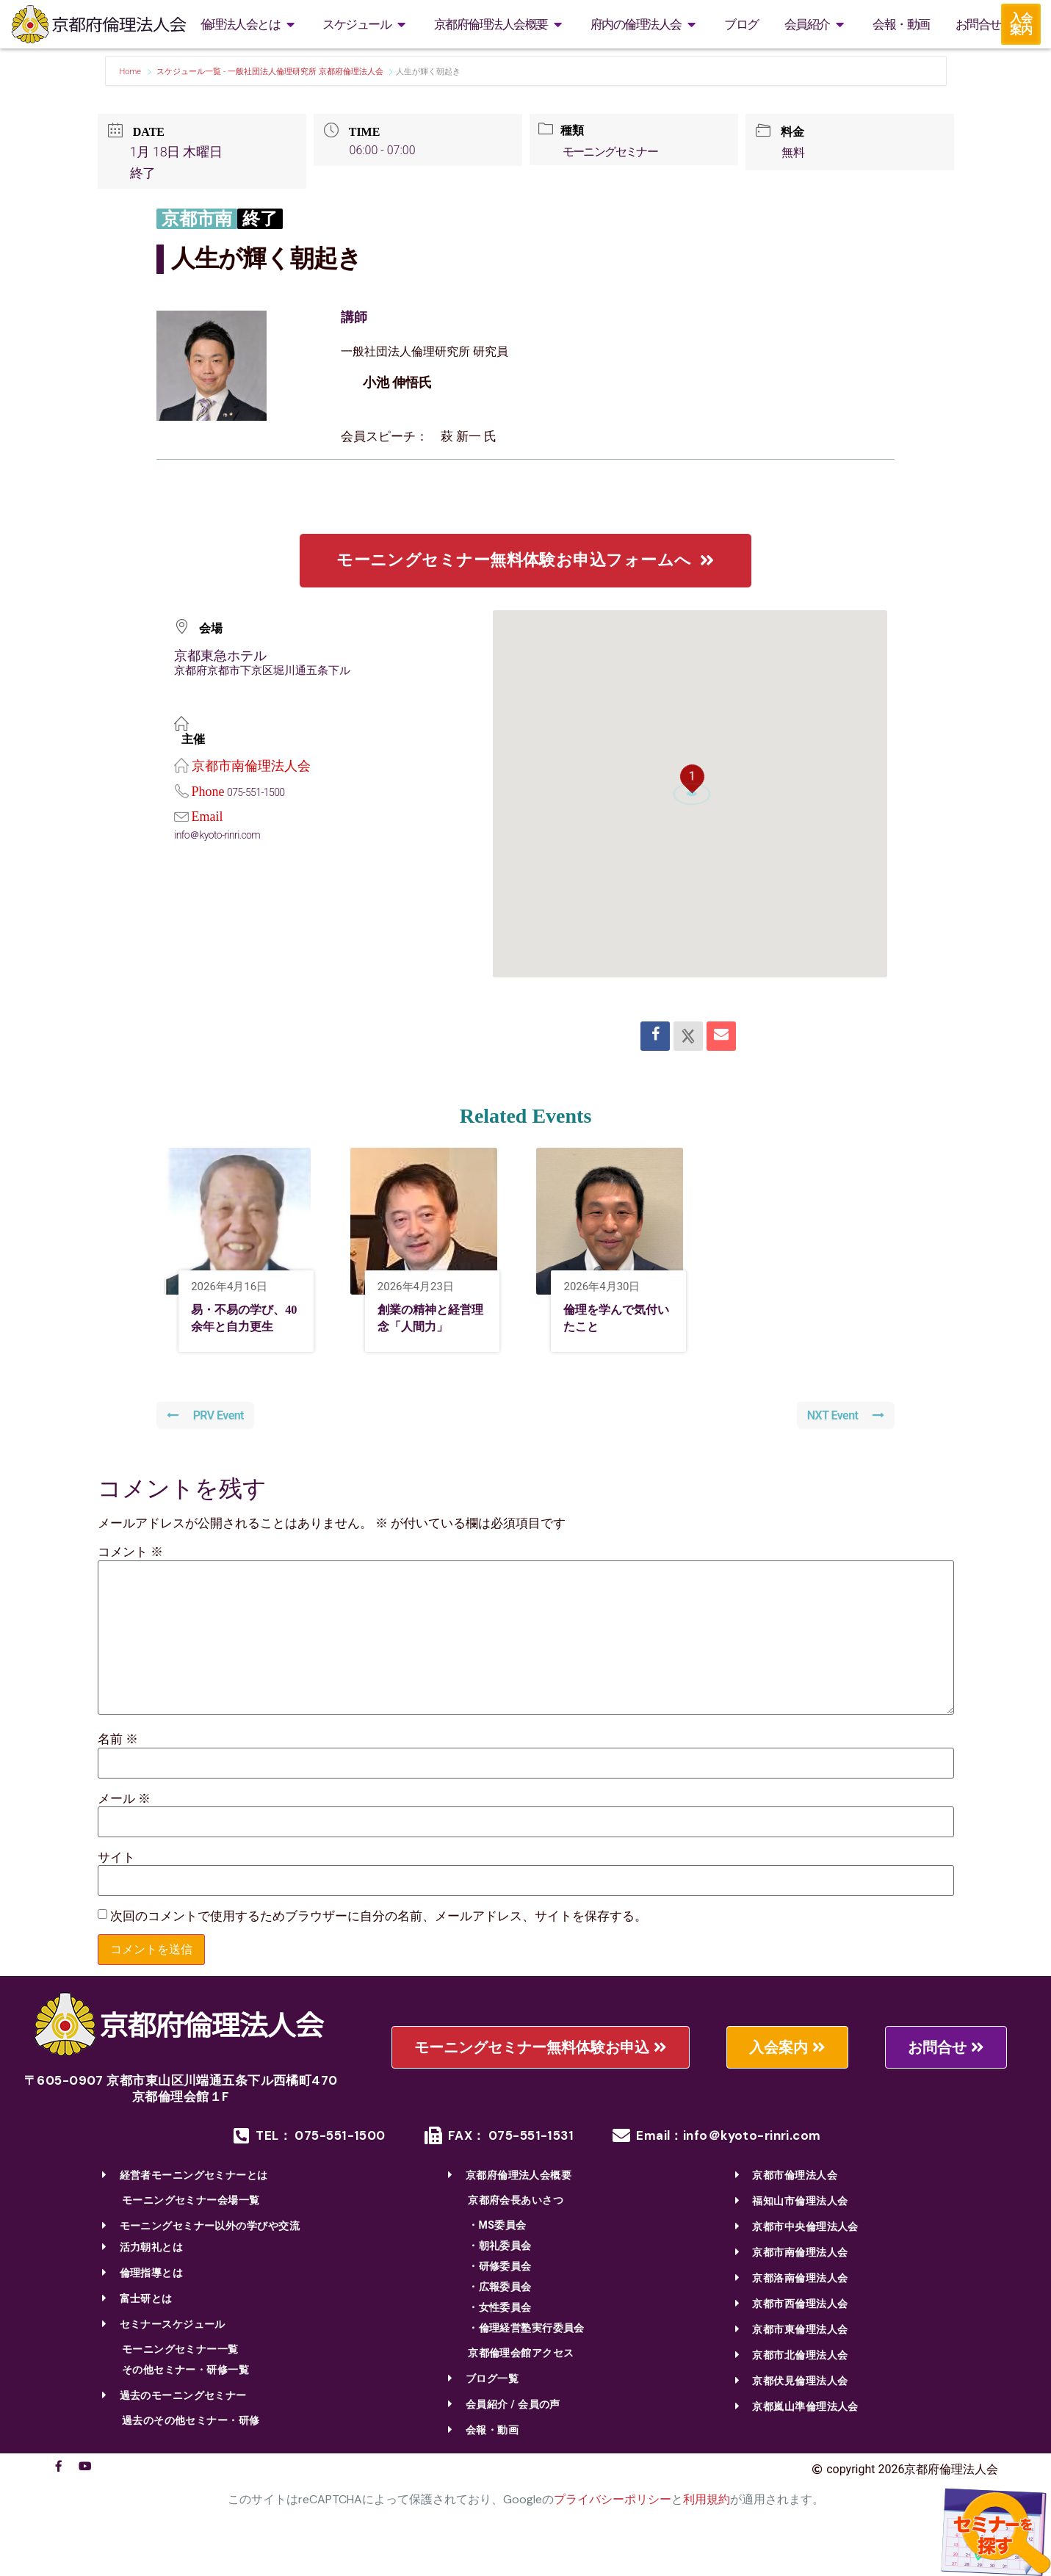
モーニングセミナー (615, 152)
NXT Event (843, 1440)
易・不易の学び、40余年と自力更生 (242, 1330)
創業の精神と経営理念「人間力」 (429, 1330)
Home (131, 71)
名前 (118, 1763)
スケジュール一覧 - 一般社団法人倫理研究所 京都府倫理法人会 (269, 71)
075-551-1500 (258, 792)
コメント (130, 1576)
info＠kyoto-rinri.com (221, 835)
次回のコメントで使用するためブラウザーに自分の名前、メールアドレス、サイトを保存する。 (378, 1939)
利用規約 (706, 2523)
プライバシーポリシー (612, 2523)
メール (124, 1822)
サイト (116, 1881)
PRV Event (207, 1440)
